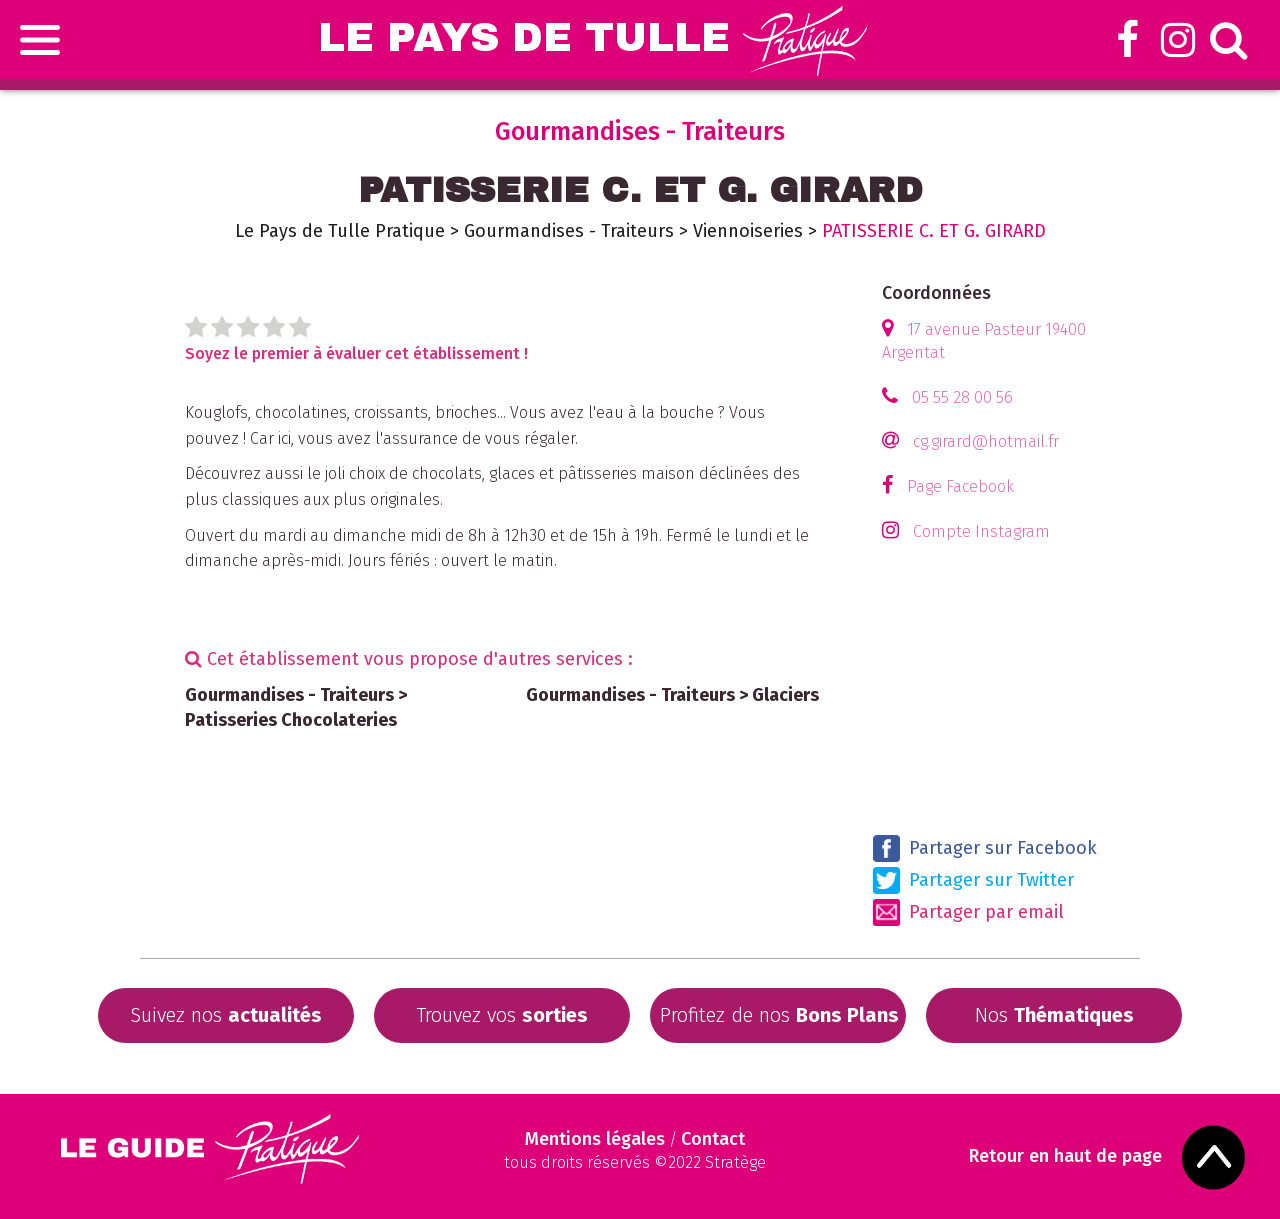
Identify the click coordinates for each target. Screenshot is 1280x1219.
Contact (713, 1139)
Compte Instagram (981, 531)
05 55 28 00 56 (962, 397)
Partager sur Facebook (985, 848)
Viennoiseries (748, 231)
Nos (1054, 1015)
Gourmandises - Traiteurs (569, 231)
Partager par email (968, 912)
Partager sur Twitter (973, 880)
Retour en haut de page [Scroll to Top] (1065, 1156)
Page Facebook (960, 486)
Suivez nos (226, 1015)
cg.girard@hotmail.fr (986, 441)
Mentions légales (595, 1139)
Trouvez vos (502, 1015)
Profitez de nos (779, 1015)
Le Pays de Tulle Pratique (340, 231)
